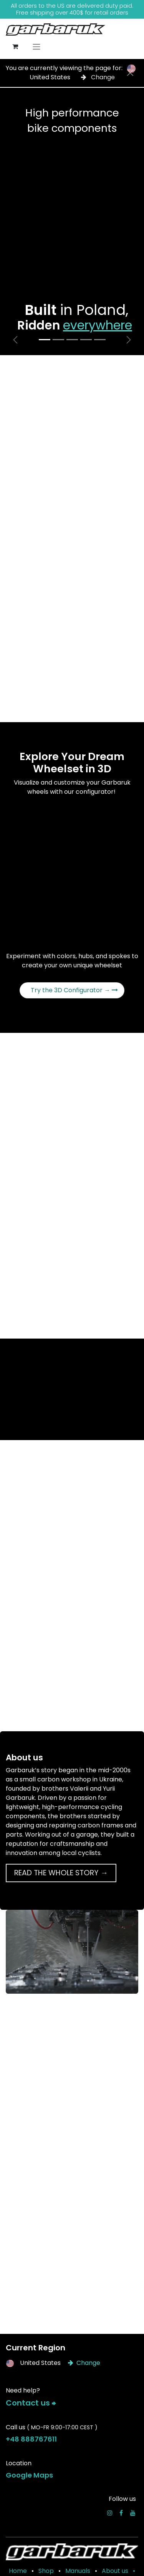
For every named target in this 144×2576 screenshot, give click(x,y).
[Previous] (15, 340)
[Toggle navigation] (36, 46)
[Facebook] (121, 2512)
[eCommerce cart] (15, 46)
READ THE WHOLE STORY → (61, 1873)
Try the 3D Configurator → (74, 990)
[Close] (130, 72)
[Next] (128, 340)
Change (98, 77)
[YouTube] (133, 2512)
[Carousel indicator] (44, 339)
